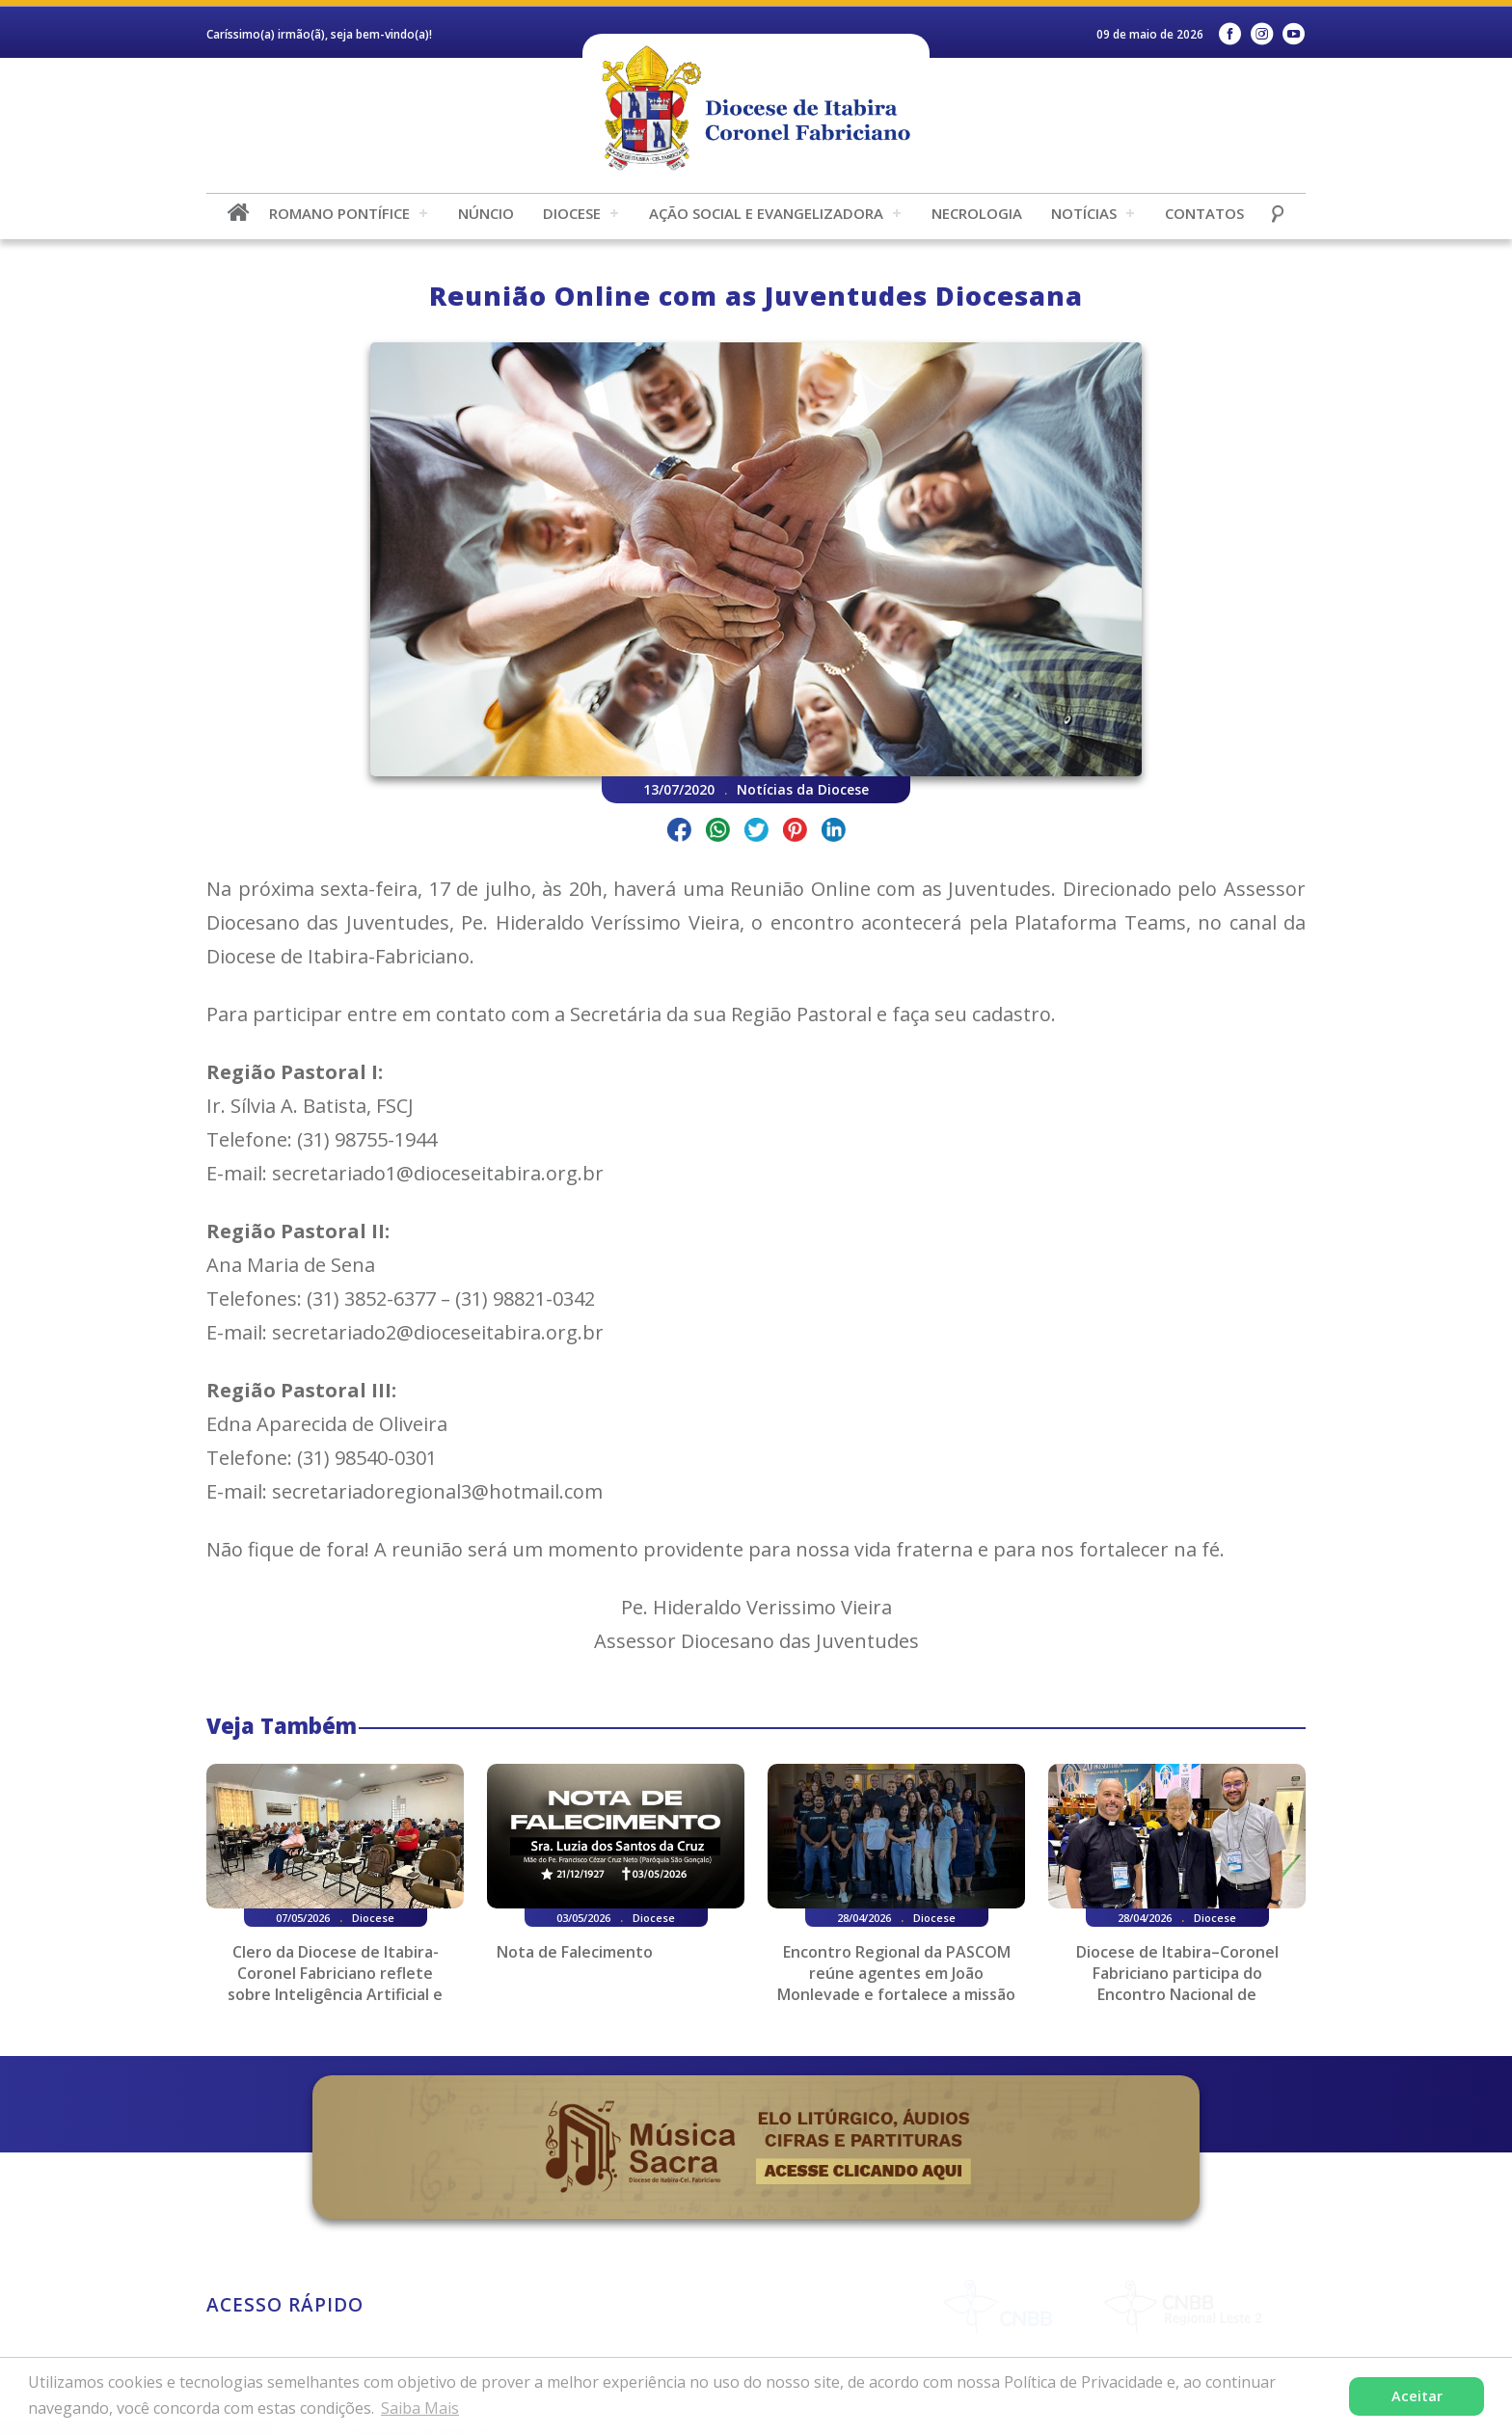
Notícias (1084, 213)
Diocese (572, 213)
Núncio (486, 213)
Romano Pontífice (339, 213)
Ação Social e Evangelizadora (766, 213)
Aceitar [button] (1417, 2396)
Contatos (1204, 213)
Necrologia (977, 213)
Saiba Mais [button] (420, 2408)
